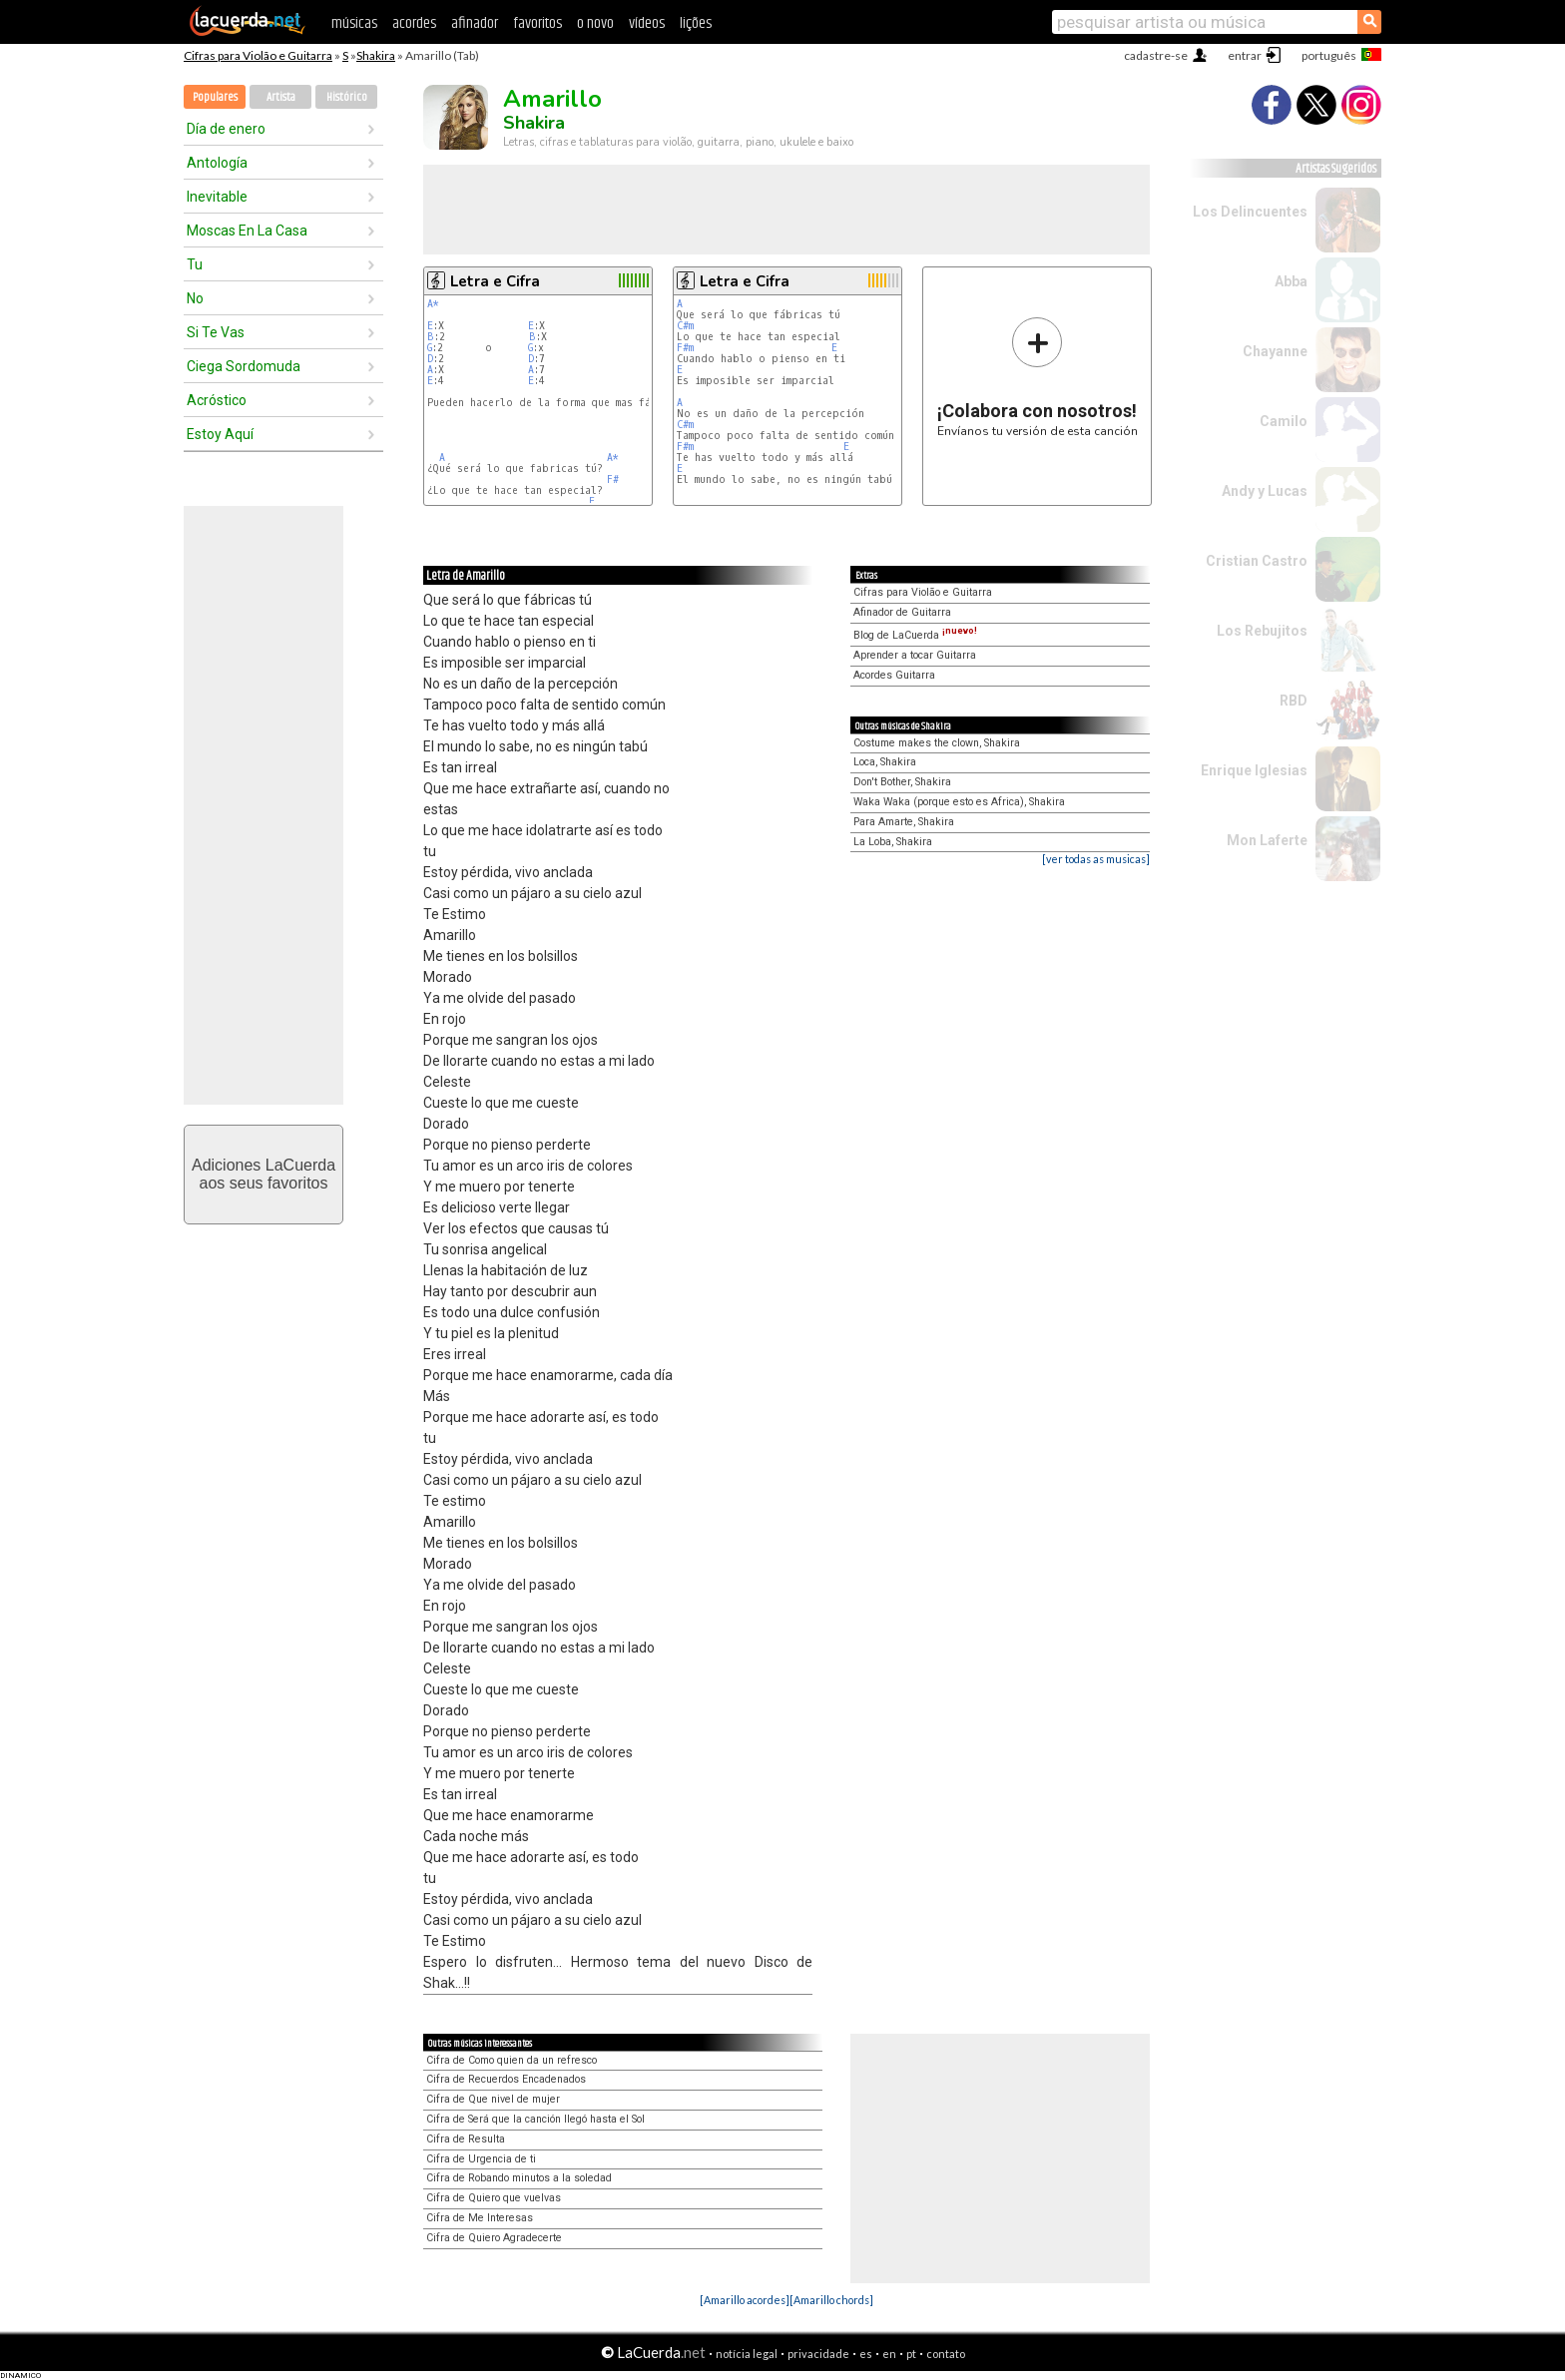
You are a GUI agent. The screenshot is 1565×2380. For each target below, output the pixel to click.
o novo (595, 23)
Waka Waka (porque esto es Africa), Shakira (959, 801)
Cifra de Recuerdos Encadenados (506, 2079)
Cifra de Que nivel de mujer (493, 2099)
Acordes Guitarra (894, 675)
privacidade (818, 2353)
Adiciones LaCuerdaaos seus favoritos (263, 1174)
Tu (195, 264)
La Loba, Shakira (892, 841)
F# (613, 479)
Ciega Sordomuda (243, 366)
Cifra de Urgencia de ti (481, 2158)
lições (696, 23)
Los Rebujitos (1262, 631)
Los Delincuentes (1250, 212)
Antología (217, 163)
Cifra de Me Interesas (479, 2217)
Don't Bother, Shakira (902, 781)
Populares (215, 97)
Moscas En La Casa (247, 230)
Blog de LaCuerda (915, 635)
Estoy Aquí (220, 434)
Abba (1291, 281)
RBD (1293, 701)
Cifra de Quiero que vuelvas (493, 2197)
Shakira (375, 55)
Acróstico (217, 400)
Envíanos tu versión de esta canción (1037, 376)
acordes (414, 23)
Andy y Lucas (1264, 491)
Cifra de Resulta (465, 2139)
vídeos (647, 23)
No (195, 298)
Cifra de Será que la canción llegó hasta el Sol (535, 2119)
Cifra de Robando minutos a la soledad (519, 2177)
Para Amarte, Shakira (903, 821)
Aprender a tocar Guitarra (914, 655)
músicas (354, 23)
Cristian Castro (1256, 561)
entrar (1245, 55)
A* (433, 303)
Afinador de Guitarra (902, 612)
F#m (685, 347)
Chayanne (1275, 351)
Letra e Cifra (495, 281)
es (865, 2353)
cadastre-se (1156, 55)
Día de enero (226, 129)
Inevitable (217, 197)
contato (945, 2353)
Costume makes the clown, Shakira (936, 742)
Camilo (1283, 421)
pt (911, 2353)
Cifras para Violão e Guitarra (258, 55)
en (889, 2353)
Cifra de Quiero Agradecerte (494, 2237)
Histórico (346, 97)
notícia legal (747, 2353)
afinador (474, 23)
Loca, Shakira (884, 761)
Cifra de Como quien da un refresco (511, 2060)
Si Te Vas (216, 332)
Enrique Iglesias (1254, 770)
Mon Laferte (1267, 840)
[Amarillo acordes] (744, 2299)
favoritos (537, 23)
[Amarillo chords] (831, 2299)
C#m (685, 325)
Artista (280, 97)
